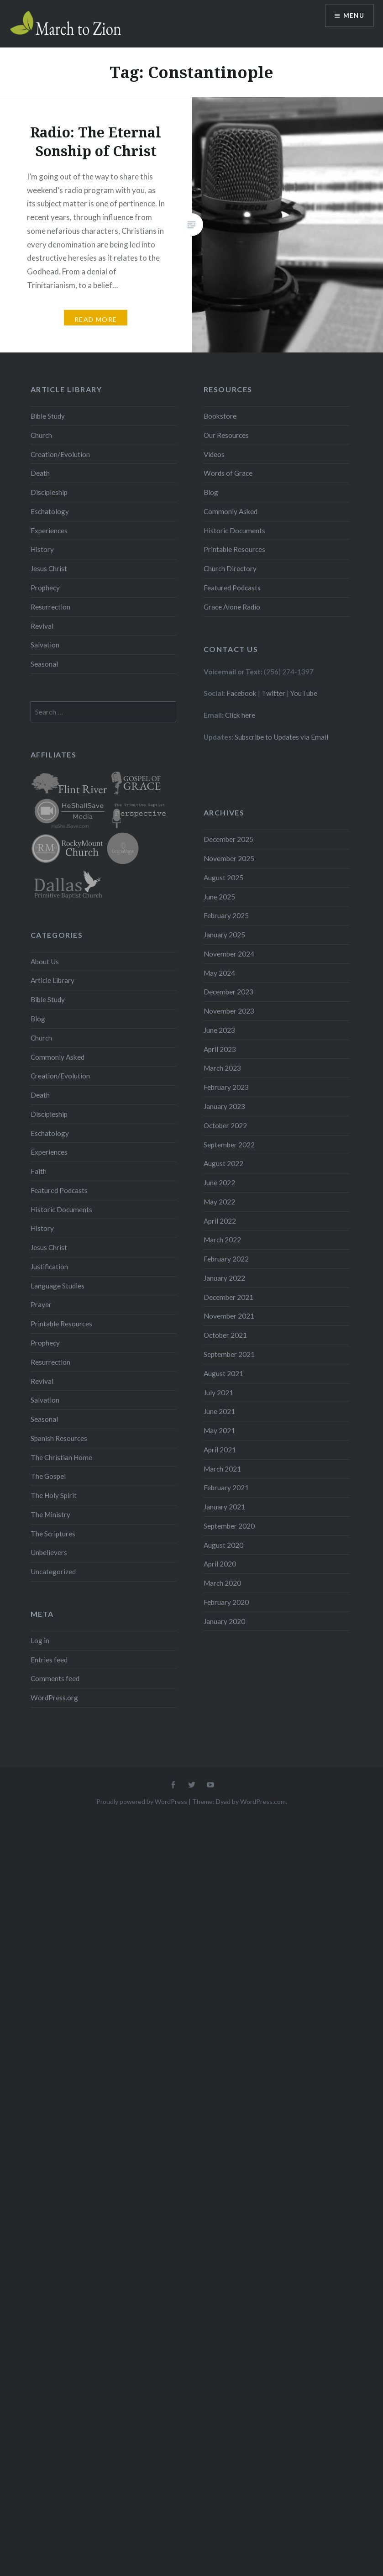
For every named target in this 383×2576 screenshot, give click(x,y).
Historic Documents (234, 530)
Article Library (52, 980)
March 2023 (222, 1068)
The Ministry (50, 1514)
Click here (240, 715)
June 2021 (219, 1411)
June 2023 (219, 1030)
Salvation (45, 645)
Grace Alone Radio (232, 607)
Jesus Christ (49, 568)
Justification (49, 1266)
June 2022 (219, 1182)
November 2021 (229, 1316)
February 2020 (226, 1602)
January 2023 (224, 1106)
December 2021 (228, 1297)
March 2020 (222, 1583)
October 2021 (225, 1335)
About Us (45, 961)
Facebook (241, 693)
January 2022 (224, 1278)
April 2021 (220, 1450)
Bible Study (48, 416)
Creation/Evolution (60, 454)
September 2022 (229, 1145)
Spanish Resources (59, 1438)
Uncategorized (53, 1571)
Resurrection (50, 607)
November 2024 (229, 954)
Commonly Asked (230, 511)
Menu (353, 16)
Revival (42, 626)
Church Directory (230, 568)
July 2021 (218, 1392)
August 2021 (223, 1373)
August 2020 (223, 1545)
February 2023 (226, 1087)
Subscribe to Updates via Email (281, 737)
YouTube (303, 693)
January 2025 (224, 935)
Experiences (49, 530)
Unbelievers (49, 1552)
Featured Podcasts (232, 588)
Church (41, 435)
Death (40, 473)
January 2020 (224, 1621)
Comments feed (55, 1678)
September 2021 (229, 1354)
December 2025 (228, 839)
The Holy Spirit (54, 1495)
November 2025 (229, 858)
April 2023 (220, 1049)
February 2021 (226, 1487)
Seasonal (44, 664)
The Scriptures (53, 1534)
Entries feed (49, 1660)
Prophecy (45, 588)
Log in (40, 1640)
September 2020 (229, 1526)
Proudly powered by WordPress (141, 1801)
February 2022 (226, 1259)
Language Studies (57, 1286)
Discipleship (49, 492)
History (42, 549)
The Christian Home (61, 1457)
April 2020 (220, 1564)
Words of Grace (228, 473)
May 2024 (219, 973)
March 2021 (222, 1469)
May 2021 (219, 1430)
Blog (211, 492)
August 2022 (223, 1163)
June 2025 (219, 897)
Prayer (41, 1304)
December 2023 (228, 992)
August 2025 (223, 877)
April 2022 (220, 1221)
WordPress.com (263, 1801)
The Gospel (48, 1476)
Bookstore (220, 416)
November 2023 (229, 1011)
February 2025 (226, 915)
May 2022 (219, 1202)
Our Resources (226, 435)
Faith (39, 1171)
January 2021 (224, 1507)
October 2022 (225, 1125)
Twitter (273, 693)
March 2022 (222, 1239)
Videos (214, 454)
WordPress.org (54, 1697)
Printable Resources (234, 549)
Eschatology (50, 511)
